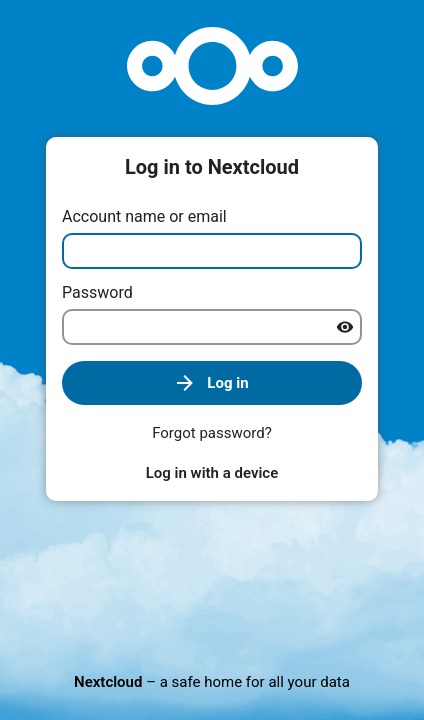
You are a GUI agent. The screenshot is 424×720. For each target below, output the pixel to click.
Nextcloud (108, 682)
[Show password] (345, 327)
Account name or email (144, 216)
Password (97, 292)
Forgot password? (212, 433)
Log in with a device (212, 473)
